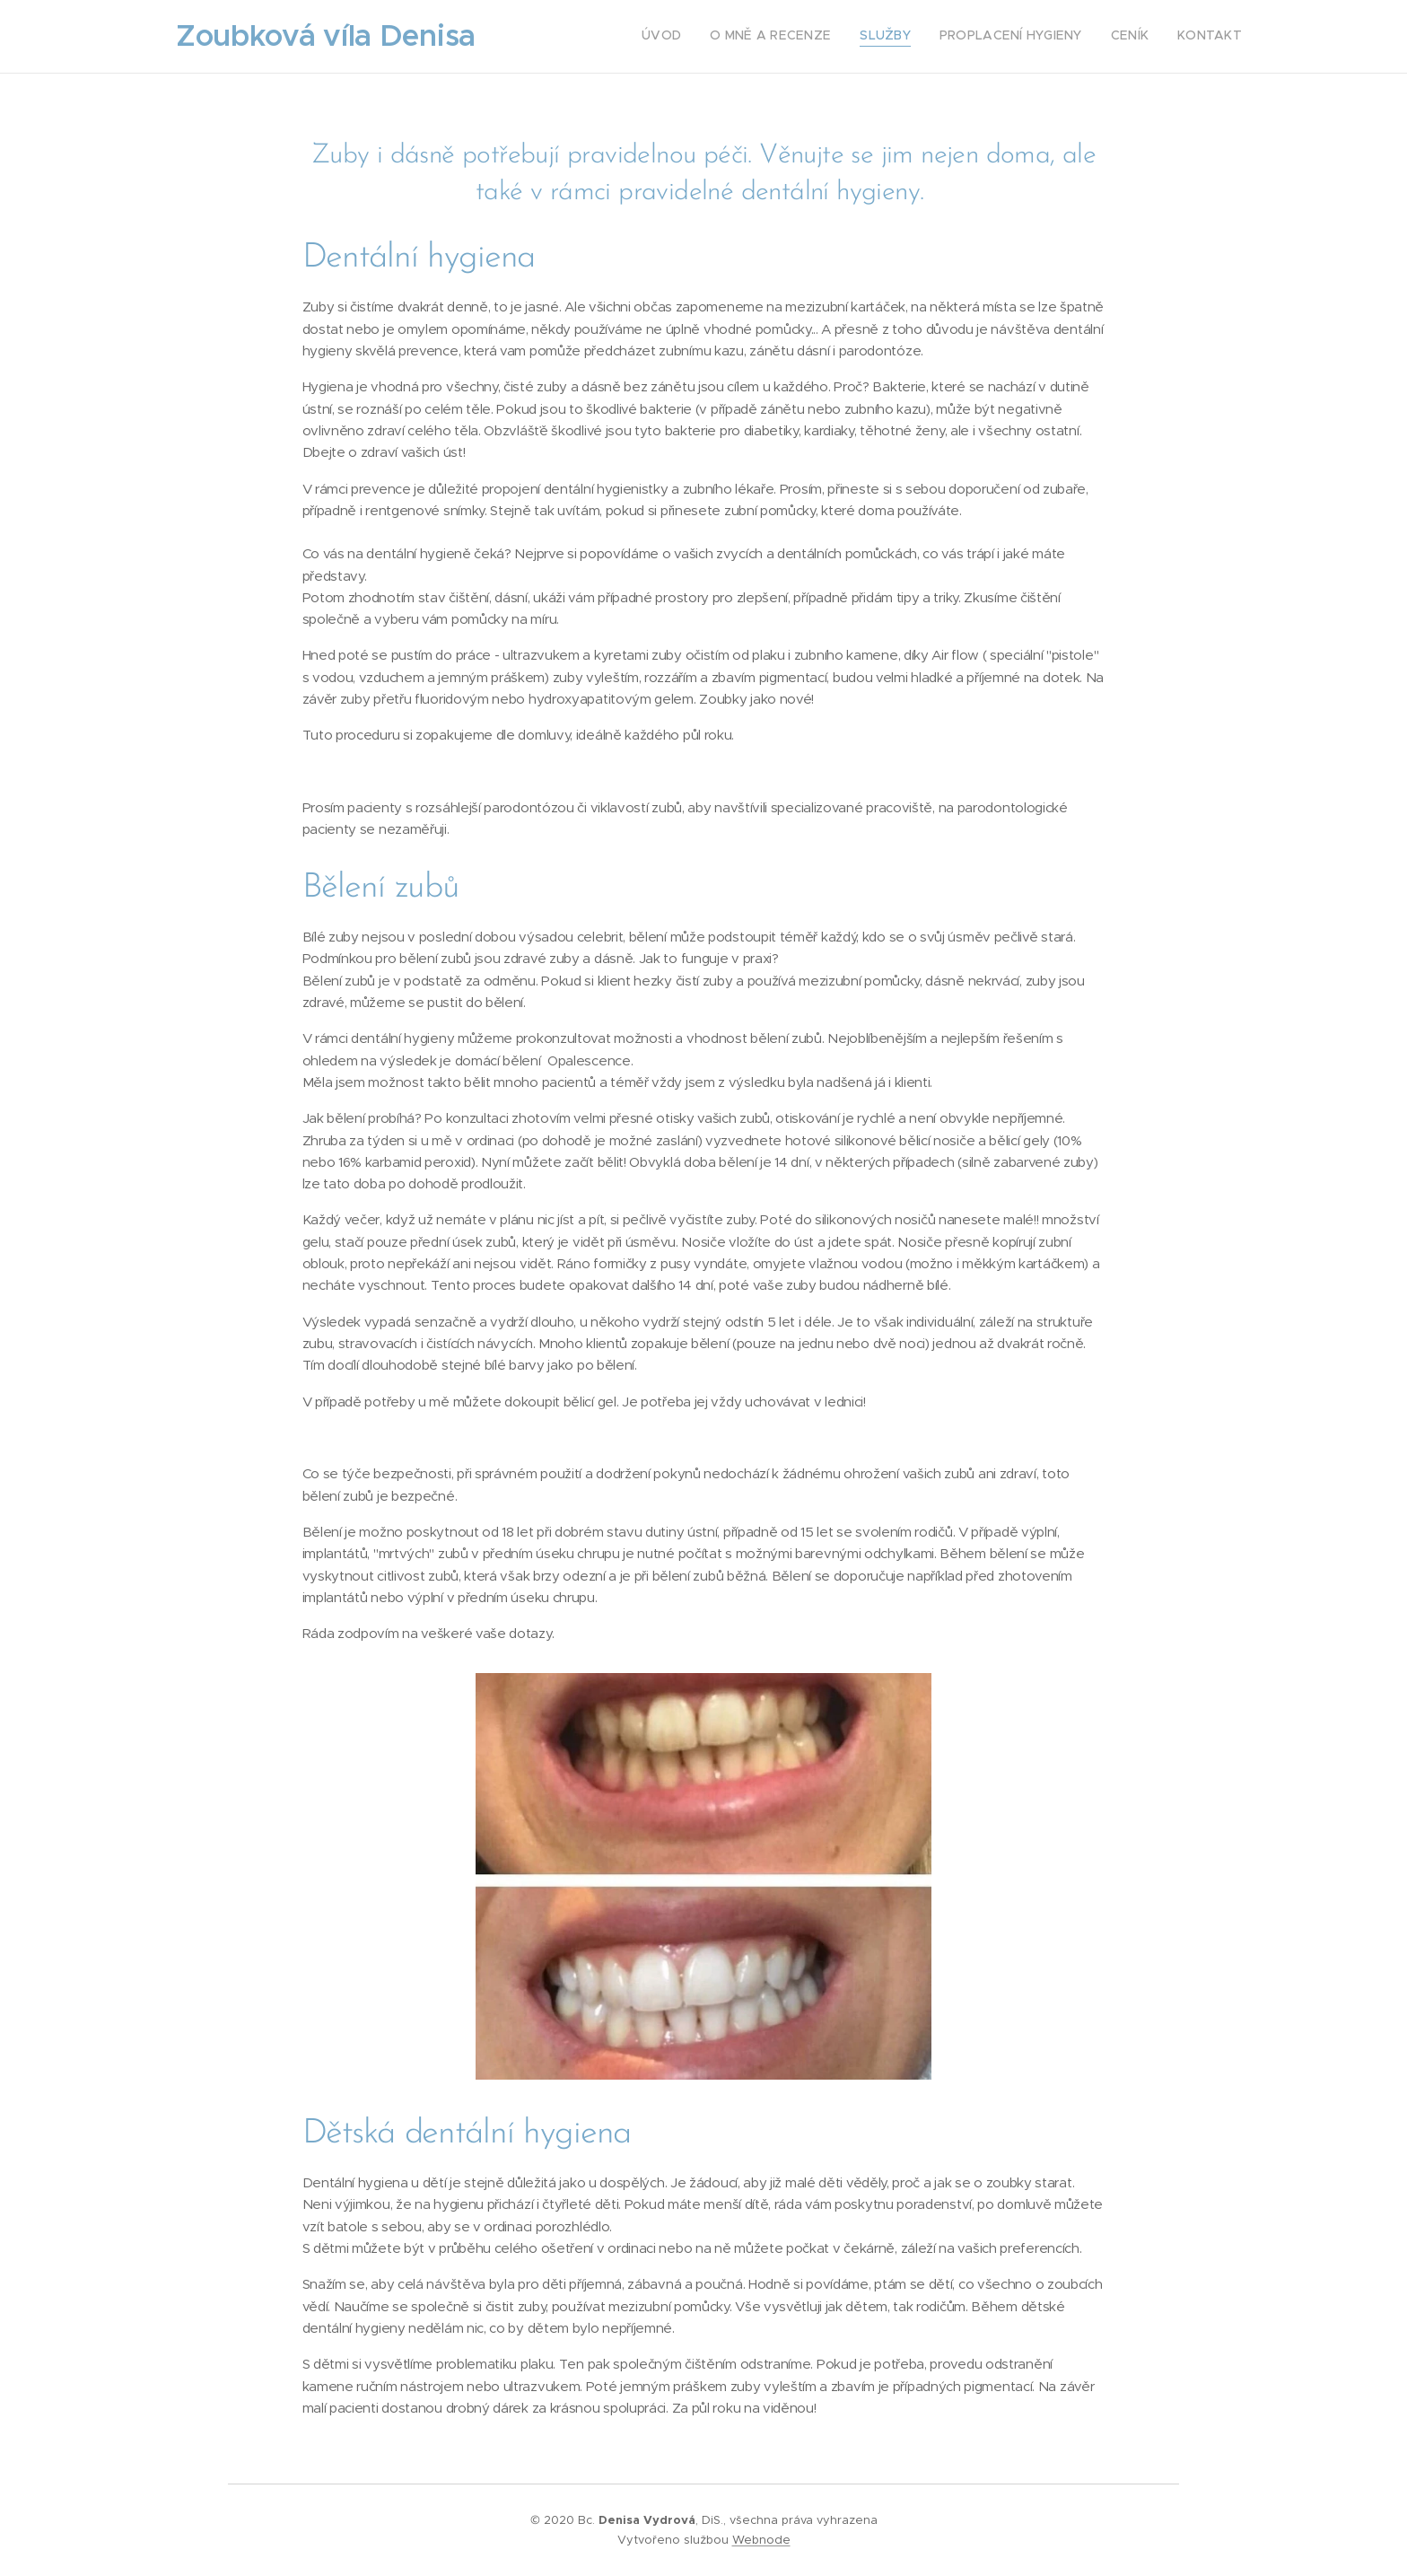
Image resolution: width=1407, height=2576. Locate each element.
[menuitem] (1103, 36)
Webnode (761, 2539)
